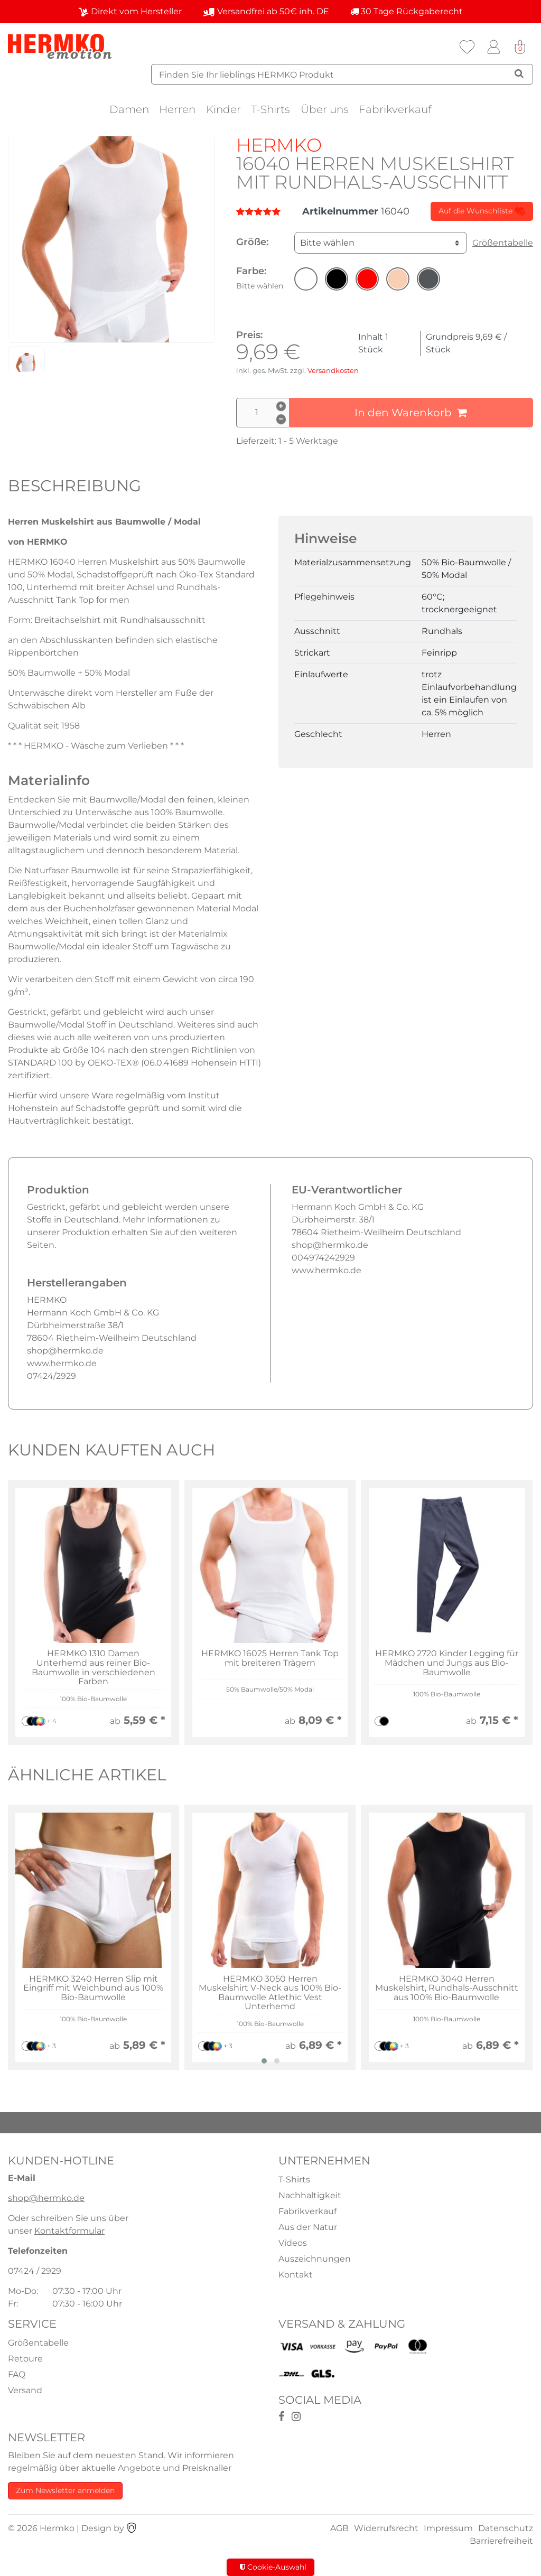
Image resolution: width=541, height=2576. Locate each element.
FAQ (16, 2374)
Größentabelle (502, 243)
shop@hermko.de (46, 2198)
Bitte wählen (327, 243)
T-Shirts (270, 109)
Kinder (223, 109)
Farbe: (259, 278)
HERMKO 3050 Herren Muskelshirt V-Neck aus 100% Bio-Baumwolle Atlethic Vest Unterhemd (270, 1992)
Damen (129, 109)
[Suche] (519, 73)
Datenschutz (505, 2528)
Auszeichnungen (314, 2259)
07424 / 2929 (34, 2271)
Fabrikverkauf (395, 109)
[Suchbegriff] (342, 74)
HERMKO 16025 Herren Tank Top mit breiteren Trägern (270, 1658)
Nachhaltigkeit (309, 2195)
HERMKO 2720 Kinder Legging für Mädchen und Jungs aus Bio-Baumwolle (446, 1663)
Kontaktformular (69, 2231)
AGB (339, 2528)
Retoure (25, 2359)
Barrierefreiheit (501, 2541)
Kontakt (295, 2275)
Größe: (252, 242)
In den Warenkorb (411, 412)
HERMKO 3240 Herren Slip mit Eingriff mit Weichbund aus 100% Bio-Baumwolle (93, 1988)
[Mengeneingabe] (262, 412)
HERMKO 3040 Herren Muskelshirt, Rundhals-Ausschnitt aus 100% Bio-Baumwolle (446, 1988)
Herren (177, 109)
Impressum (448, 2528)
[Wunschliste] (467, 47)
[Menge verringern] (281, 419)
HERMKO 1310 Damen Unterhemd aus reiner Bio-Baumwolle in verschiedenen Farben (93, 1667)
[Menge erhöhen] (281, 406)
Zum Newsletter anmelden (65, 2490)
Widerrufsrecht (386, 2528)
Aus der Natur (307, 2227)
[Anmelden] (493, 47)
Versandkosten (333, 371)
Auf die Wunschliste (482, 211)
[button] (306, 279)
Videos (292, 2243)
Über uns (325, 109)
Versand (25, 2390)
